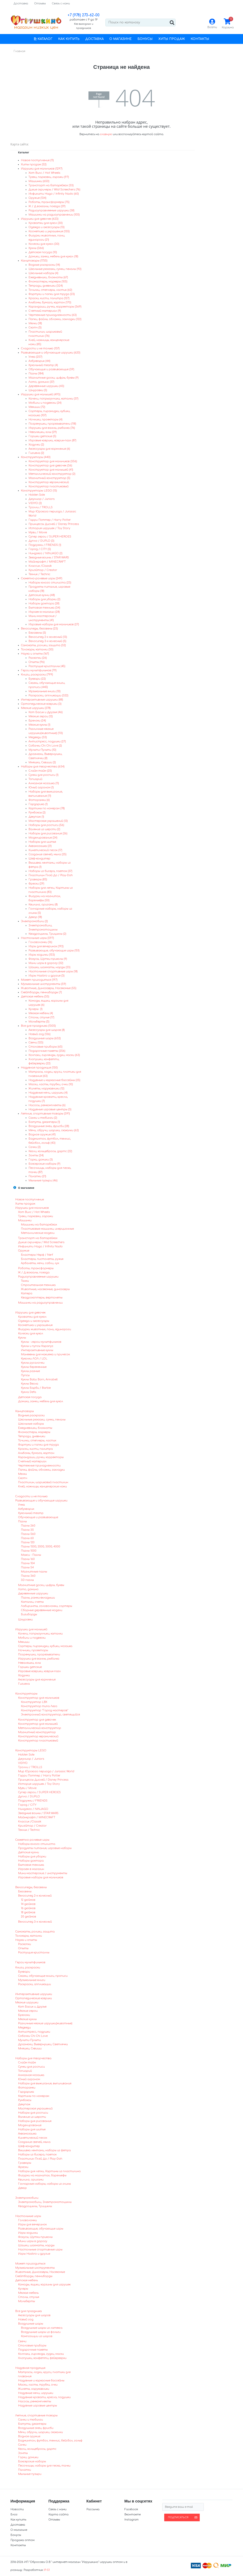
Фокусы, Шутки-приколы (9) (47, 958)
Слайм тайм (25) (40, 770)
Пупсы (25, 1375)
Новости (17, 2509)
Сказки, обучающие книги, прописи (43, 1975)
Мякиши (23, 1642)
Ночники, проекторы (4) (45, 419)
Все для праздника (28, 2311)
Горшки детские (30, 1667)
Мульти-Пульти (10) (42, 749)
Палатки (24, 2469)
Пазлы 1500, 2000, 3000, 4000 (40, 1546)
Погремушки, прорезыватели (39, 1654)
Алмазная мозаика (31, 2075)
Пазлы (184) (36, 373)
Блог (13, 2514)
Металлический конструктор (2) (51, 473)
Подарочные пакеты (33, 2349)
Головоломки (27, 2220)
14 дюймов (28, 1904)
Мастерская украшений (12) (48, 821)
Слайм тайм (27, 2062)
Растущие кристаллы (33, 1952)
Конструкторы (26, 1693)
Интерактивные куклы (37, 1350)
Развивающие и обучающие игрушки (41, 1500)
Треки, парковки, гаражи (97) (48, 177)
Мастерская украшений (35, 2108)
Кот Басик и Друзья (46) (45, 712)
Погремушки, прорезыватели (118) (52, 423)
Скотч (22, 1478)
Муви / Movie (37, 532)
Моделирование (29, 2125)
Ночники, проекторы (33, 1650)
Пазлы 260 (28, 1525)
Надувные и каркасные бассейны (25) (54, 1080)
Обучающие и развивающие (38, 1517)
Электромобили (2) (34, 921)
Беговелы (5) (37, 632)
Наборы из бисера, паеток (37, 2154)
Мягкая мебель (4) (40, 1013)
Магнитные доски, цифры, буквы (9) (53, 377)
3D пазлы (27, 1580)
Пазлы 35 (27, 1529)
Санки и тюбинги (30, 2419)
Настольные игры (28, 2216)
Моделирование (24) (42, 837)
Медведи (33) (37, 737)
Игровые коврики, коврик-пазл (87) (52, 440)
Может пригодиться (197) (39, 979)
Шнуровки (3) (37, 390)
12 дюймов (28, 1899)
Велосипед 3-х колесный (35, 1921)
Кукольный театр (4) (43, 365)
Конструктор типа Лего (39, 1706)
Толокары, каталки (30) (37, 649)
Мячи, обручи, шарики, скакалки (40, 2432)
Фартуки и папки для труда (38, 1444)
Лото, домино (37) (41, 381)
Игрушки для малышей (31, 1629)
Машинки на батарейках (39, 1224)
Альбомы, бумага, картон (36, 1453)
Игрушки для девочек (30, 1312)
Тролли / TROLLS (40, 507)
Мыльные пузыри (29, 2474)
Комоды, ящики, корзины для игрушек (44, 2284)
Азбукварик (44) (39, 361)
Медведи (24, 2027)
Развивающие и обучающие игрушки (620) (50, 352)
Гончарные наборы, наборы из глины (44, 2183)
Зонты (23, 2453)
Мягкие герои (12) (40, 716)
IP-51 (47, 2570)
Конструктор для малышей (38, 1723)
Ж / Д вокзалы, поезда (34, 1272)
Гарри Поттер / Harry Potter (49, 519)
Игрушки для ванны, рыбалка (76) (51, 427)
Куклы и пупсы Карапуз (37, 1346)
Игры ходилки (28, 2232)
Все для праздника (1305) (38, 1025)
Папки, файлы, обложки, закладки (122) (54, 319)
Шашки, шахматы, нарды (36, 2245)
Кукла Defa (28, 1392)
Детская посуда (30, 1397)
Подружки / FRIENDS (32, 1800)
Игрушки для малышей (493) (40, 394)
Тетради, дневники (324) (45, 285)
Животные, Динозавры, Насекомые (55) (48, 988)
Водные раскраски (31, 1415)
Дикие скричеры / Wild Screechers (41, 1242)
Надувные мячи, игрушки (35, 2393)
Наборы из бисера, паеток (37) (50, 871)
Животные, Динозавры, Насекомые (40, 2272)
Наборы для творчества (33, 2058)
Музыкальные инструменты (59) (43, 984)
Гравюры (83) (37, 879)
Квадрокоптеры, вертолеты (41, 1297)
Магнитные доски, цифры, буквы (41, 1585)
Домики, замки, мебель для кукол (40, 1401)
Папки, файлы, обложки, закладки (41, 1469)
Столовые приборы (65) (45, 1046)
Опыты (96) (36, 662)
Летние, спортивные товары (36, 2415)
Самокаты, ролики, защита (35, 1931)
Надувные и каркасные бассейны (41, 2380)
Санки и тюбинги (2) (42, 1117)
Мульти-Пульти (29, 2040)
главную (106, 134)
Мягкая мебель (28, 2292)
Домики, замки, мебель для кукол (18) (53, 256)
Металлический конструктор (39, 1728)
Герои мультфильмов (30, 1962)
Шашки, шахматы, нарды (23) (49, 967)
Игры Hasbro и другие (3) (46, 975)
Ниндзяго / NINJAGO (33, 1809)
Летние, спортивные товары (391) (45, 1113)
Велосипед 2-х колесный (35, 1895)
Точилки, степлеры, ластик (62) (50, 290)
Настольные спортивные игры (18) (53, 971)
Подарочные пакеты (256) (46, 1050)
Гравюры (24, 2162)
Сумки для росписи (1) (43, 775)
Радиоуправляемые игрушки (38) (51, 210)
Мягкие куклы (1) (39, 724)
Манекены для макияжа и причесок (45, 1354)
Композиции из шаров (36, 2336)
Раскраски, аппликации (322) (48, 695)
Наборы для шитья (42, 841)
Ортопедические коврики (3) (41, 703)
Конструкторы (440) (35, 457)
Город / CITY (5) (39, 549)
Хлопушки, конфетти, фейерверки (42, 2358)
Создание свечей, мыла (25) (47, 854)
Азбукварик (26, 1509)
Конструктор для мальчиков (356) (52, 461)
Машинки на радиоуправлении (40, 1302)
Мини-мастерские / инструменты (42, 1873)
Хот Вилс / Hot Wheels (44, 172)
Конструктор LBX (34, 1702)
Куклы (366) (36, 248)
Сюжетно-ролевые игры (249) (41, 578)
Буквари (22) (37, 678)
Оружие (23, 1250)
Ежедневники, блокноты (35, 1428)
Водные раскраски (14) (44, 264)
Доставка (20, 3)
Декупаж (24, 2104)
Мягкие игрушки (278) (36, 708)
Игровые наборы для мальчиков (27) (53, 624)
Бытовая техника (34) (44, 607)
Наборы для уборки (32, 1856)
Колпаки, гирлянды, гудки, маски (41, 2353)
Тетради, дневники (31, 1436)
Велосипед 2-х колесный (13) (47, 637)
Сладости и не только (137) (40, 348)
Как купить (69, 39)
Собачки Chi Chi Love (33, 2036)
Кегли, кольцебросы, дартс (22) (50, 1151)
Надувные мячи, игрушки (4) (48, 1092)
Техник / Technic (39, 574)
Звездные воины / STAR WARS (48, 557)
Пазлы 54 (27, 1567)
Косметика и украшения (35, 1325)
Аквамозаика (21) (40, 846)
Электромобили (26, 2197)
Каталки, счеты (32, 1601)
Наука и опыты (26, 1940)
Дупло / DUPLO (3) (41, 540)
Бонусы (145, 39)
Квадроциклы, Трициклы (35, 2206)
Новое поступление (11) (37, 160)
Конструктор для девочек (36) (50, 465)
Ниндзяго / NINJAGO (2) (45, 553)
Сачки (22, 2444)
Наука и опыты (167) (35, 653)
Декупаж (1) (36, 816)
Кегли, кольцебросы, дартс (37, 2449)
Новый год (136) (39, 1034)
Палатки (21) (37, 1176)
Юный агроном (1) (41, 787)
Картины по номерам (33, 2096)
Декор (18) (35, 917)
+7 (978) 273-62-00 (83, 15)
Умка (21, 1504)
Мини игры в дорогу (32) (45, 963)
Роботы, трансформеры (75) (48, 202)
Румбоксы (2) (37, 812)
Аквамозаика (27, 2133)
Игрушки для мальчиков (32, 1207)
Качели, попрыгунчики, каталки (40, 1633)
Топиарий (35, 779)
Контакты (200, 39)
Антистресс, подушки (34, 2031)
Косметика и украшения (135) (49, 231)
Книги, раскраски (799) (37, 674)
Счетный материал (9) (44, 310)
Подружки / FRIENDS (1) (44, 545)
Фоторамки (26, 2087)
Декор (22, 2188)
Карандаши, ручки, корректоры (41, 1457)
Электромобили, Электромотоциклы (45, 2202)
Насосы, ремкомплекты (34, 2401)
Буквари (24, 1971)
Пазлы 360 (28, 1575)
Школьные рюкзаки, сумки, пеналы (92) (54, 269)
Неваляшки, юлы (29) (42, 432)
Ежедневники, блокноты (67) (48, 277)
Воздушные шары (30, 2323)
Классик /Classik (40, 565)
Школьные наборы (31, 1423)
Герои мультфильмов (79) (39, 670)
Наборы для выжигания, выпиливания (44, 2083)
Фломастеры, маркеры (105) (47, 281)
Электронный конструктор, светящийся (50, 1714)
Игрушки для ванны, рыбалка (38, 1658)
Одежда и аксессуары (33, 1321)
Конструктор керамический (48, 482)
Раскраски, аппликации (34, 1984)
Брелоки (24, 2015)
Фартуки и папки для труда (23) (51, 294)
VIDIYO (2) (35, 503)
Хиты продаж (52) (34, 164)
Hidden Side (36, 494)
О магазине (120, 39)
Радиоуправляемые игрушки (38, 1276)
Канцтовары (24, 1411)
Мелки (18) (35, 323)
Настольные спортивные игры (40, 2249)
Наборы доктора (31, 1860)
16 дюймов (28, 1908)
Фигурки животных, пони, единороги (44, 1329)
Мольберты (26, 2301)
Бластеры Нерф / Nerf (37, 1254)
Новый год (25, 2319)
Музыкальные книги (31, 1980)
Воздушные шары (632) (44, 1038)
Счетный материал (32, 1461)
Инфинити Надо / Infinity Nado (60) (53, 193)
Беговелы (25, 1891)
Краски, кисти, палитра (35, 1448)
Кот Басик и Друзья (32, 2006)
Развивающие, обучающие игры (40, 2228)
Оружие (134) (37, 198)
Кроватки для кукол (32, 1316)
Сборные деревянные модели (41, 1610)
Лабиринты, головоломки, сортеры (46, 1606)
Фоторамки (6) (39, 800)
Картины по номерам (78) (46, 808)
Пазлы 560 (28, 1534)
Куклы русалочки (32, 1362)
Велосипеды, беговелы (31, 1887)
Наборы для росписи (33, 2112)
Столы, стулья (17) (41, 1017)
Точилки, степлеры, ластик (37, 1440)
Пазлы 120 (28, 1542)
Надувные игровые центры (37, 2405)
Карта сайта (58, 2514)
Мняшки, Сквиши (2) (42, 762)
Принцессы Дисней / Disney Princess (53, 524)
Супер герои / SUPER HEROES (49, 536)
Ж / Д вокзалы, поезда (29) (46, 206)
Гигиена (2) (36, 453)
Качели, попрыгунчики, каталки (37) (53, 398)
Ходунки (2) (36, 444)
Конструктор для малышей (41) (50, 469)
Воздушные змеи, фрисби (35, 2428)
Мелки (22, 1474)
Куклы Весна (29, 1383)
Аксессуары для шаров (34, 2315)
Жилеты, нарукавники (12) (46, 1088)
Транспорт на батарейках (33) (51, 185)
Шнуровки (25, 1619)
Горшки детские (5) (42, 436)
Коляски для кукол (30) (43, 244)
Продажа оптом (22, 2540)
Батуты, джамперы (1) (44, 1122)
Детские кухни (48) (41, 595)
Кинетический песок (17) (45, 850)
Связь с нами (61, 3)
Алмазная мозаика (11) (43, 783)
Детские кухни (28, 1852)
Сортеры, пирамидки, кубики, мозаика (45, 1646)
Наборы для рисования (34, 2121)
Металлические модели (37, 1233)
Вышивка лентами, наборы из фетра (44, 2150)
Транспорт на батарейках (38, 1238)
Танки (25, 1280)
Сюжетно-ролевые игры (32, 1839)
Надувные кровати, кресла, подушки (44, 2397)
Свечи (22, 2341)
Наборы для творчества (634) (43, 766)
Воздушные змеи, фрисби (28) (48, 1126)
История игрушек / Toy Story (49, 528)
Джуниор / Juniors (41, 499)
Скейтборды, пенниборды (33, 2276)
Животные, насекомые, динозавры (45, 1289)
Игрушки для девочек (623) (39, 218)
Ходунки (24, 1675)
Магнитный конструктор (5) (49, 478)
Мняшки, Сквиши (30, 2048)
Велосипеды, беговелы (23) (39, 628)
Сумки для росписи (31, 2066)
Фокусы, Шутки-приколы (35, 2237)
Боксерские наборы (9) (44, 1163)
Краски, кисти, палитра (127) (48, 298)
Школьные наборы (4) (43, 273)
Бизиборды (29, 1614)
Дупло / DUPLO (29, 1796)
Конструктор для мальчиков (38, 1697)
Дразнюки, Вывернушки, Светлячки (43, 2044)
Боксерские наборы (32, 2461)
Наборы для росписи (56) (46, 825)
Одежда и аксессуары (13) (46, 227)
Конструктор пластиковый (48, 486)
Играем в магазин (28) (44, 611)
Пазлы (22, 1521)
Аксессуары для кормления (37, 1679)
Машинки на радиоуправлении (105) (54, 214)
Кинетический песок (32, 2137)
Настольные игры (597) (37, 938)
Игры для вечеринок (32, 2224)
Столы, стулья (28, 2297)
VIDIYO (23, 1763)
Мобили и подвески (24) (45, 402)
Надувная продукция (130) (39, 1067)
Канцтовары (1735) (34, 260)
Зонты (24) (36, 1155)
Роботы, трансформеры (36, 1268)
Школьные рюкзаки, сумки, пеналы (41, 1419)
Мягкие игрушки (26, 2002)
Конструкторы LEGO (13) (39, 490)
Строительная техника (38, 1285)
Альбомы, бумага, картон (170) (49, 302)
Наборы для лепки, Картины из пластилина (49, 2171)
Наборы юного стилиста (36, 1844)
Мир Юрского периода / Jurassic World (46, 1771)
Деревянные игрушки (33, 1593)
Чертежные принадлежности (39, 1465)
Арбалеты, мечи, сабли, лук (40, 1263)
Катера (26, 1293)
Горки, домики (28, 2457)
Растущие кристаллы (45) (46, 666)
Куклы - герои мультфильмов (41, 1341)
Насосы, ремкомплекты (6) (46, 1105)
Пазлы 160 (28, 1559)
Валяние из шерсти (32, 2116)
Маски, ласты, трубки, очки (38, 2384)
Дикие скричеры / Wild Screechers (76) (54, 189)
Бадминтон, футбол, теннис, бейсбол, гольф (50, 2440)
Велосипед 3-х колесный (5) (47, 641)
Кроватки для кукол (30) (45, 223)
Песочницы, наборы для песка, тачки (44, 2465)
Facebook (131, 2509)
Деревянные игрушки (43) (46, 386)
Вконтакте (132, 2514)
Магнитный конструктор (37, 1732)
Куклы (22, 1337)
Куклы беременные (34, 1367)
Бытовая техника (31, 1864)
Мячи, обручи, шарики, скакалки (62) (53, 1130)
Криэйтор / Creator (42, 570)
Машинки (25, 1220)
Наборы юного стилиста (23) (49, 582)
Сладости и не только (31, 1496)
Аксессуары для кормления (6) (49, 448)
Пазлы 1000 (28, 1550)
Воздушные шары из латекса (41, 2327)
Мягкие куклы (27, 2019)
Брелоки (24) (37, 720)
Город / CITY (27, 1804)
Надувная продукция (30, 2368)
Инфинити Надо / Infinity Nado (40, 1246)
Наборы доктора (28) (43, 603)
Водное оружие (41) (42, 1134)
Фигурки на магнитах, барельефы (42, 2175)
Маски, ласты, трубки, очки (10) (50, 1084)
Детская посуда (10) (42, 252)
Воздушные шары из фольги (41, 2332)
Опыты (23, 1948)
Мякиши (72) (36, 407)
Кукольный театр (30, 1513)
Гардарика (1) (38, 804)
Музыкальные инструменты (35, 2267)
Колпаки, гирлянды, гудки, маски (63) (54, 1055)
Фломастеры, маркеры (34, 1432)
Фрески (23, 2167)
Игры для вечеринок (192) (46, 946)
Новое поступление (29, 1199)
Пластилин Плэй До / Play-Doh (50, 875)
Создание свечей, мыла (34, 2142)
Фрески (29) (36, 883)
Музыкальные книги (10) (44, 691)
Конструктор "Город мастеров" (44, 1710)
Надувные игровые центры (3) (49, 1109)
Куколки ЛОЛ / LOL (34, 1358)
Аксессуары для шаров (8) (46, 1030)
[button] (43, 39)
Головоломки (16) (40, 942)
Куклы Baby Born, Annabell (39, 1379)
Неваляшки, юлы (29, 1662)
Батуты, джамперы (32, 2423)
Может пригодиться (30, 2263)
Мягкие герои (28, 2010)
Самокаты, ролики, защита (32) (43, 645)
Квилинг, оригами (30, 2179)
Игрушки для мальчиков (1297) (41, 168)
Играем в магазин (31, 1869)
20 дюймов (28, 1916)
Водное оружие (29, 2436)
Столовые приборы (32, 2345)
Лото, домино (28, 1589)
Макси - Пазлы (31, 1555)
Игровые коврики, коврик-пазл (39, 1671)
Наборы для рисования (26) (47, 833)
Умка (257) (35, 356)
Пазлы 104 (28, 1563)
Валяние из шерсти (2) (44, 829)
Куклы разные (30, 1371)
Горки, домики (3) (40, 1159)
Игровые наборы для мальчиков (40, 1877)
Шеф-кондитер (39, 858)
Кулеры (23, 2288)
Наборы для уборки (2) (44, 599)
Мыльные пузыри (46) (43, 1180)
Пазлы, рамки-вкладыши (38, 1597)
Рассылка (92, 2509)
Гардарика (26, 2091)
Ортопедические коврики (33, 1998)
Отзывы (40, 3)
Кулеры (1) (35, 1009)
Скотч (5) (35, 327)
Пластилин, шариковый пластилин (43, 1482)
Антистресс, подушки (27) (47, 741)
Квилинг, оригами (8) (43, 904)
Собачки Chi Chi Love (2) (45, 745)
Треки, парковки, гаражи (35, 1216)
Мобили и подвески (32, 1637)
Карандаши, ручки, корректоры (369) (54, 306)
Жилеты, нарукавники (33, 2388)
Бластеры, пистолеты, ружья (42, 1259)
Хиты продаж (171, 39)
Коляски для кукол (30, 1333)
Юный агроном (29, 2079)
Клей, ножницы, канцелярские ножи (42, 1486)
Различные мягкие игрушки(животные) (45, 2023)
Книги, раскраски (27, 1967)
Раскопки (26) (37, 657)
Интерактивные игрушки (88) (42, 699)
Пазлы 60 (27, 1538)
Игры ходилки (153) (41, 954)
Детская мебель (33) (35, 996)
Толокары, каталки (28, 1935)
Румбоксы (24, 2100)
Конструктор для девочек (37, 1719)
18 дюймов (28, 1912)
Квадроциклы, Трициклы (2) (47, 933)
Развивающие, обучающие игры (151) (54, 950)
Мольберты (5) (38, 1021)
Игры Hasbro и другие (34, 2253)
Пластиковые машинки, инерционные (47, 1228)
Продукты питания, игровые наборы (45, 1848)
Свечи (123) (35, 1042)
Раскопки (24, 1944)
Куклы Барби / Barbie (36, 1387)
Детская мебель (26, 2280)
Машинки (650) (38, 181)
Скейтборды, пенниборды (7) (41, 992)
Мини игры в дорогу (32, 2241)
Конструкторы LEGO (30, 1750)
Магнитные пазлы (34, 1571)
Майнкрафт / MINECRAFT (47, 561)
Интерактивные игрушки (33, 1994)
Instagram (131, 2519)
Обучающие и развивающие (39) (51, 369)
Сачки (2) (34, 1147)
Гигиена (24, 1683)
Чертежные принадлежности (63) (52, 315)
